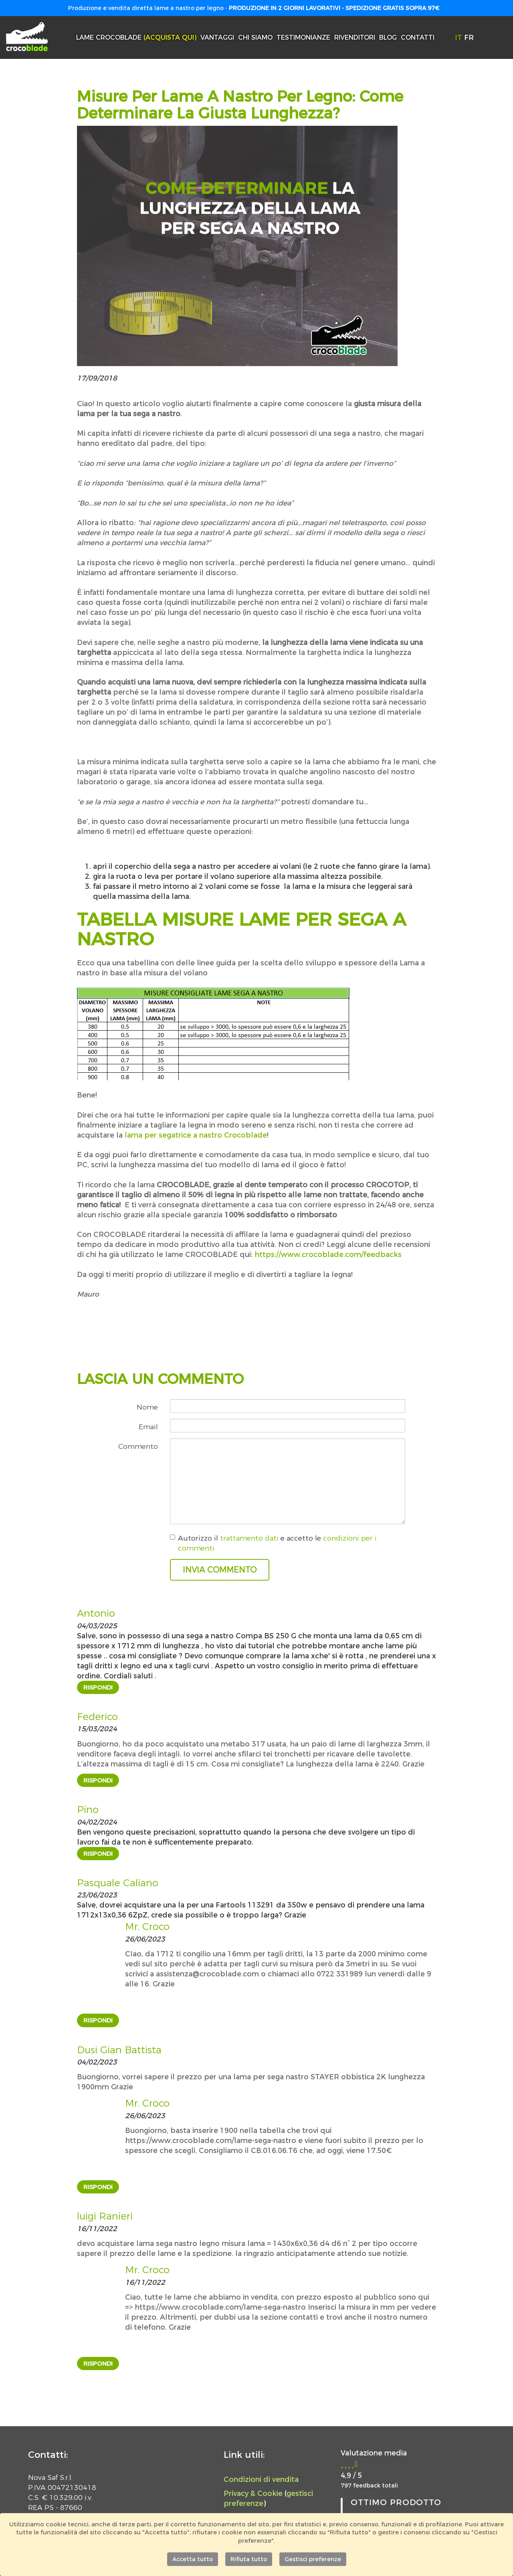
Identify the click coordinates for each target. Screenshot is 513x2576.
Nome (147, 1407)
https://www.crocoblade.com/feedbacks (328, 1254)
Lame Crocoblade (136, 37)
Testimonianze (303, 37)
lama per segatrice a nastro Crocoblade (196, 1135)
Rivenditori (354, 37)
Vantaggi (217, 37)
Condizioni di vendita (261, 2479)
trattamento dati (249, 1538)
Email (148, 1426)
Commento (138, 1446)
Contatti (417, 37)
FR (469, 37)
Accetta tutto (192, 2559)
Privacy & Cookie (253, 2493)
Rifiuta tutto (248, 2559)
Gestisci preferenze (313, 2559)
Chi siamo (255, 37)
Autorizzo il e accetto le (273, 1543)
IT (459, 37)
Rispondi (98, 1687)
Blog (388, 37)
